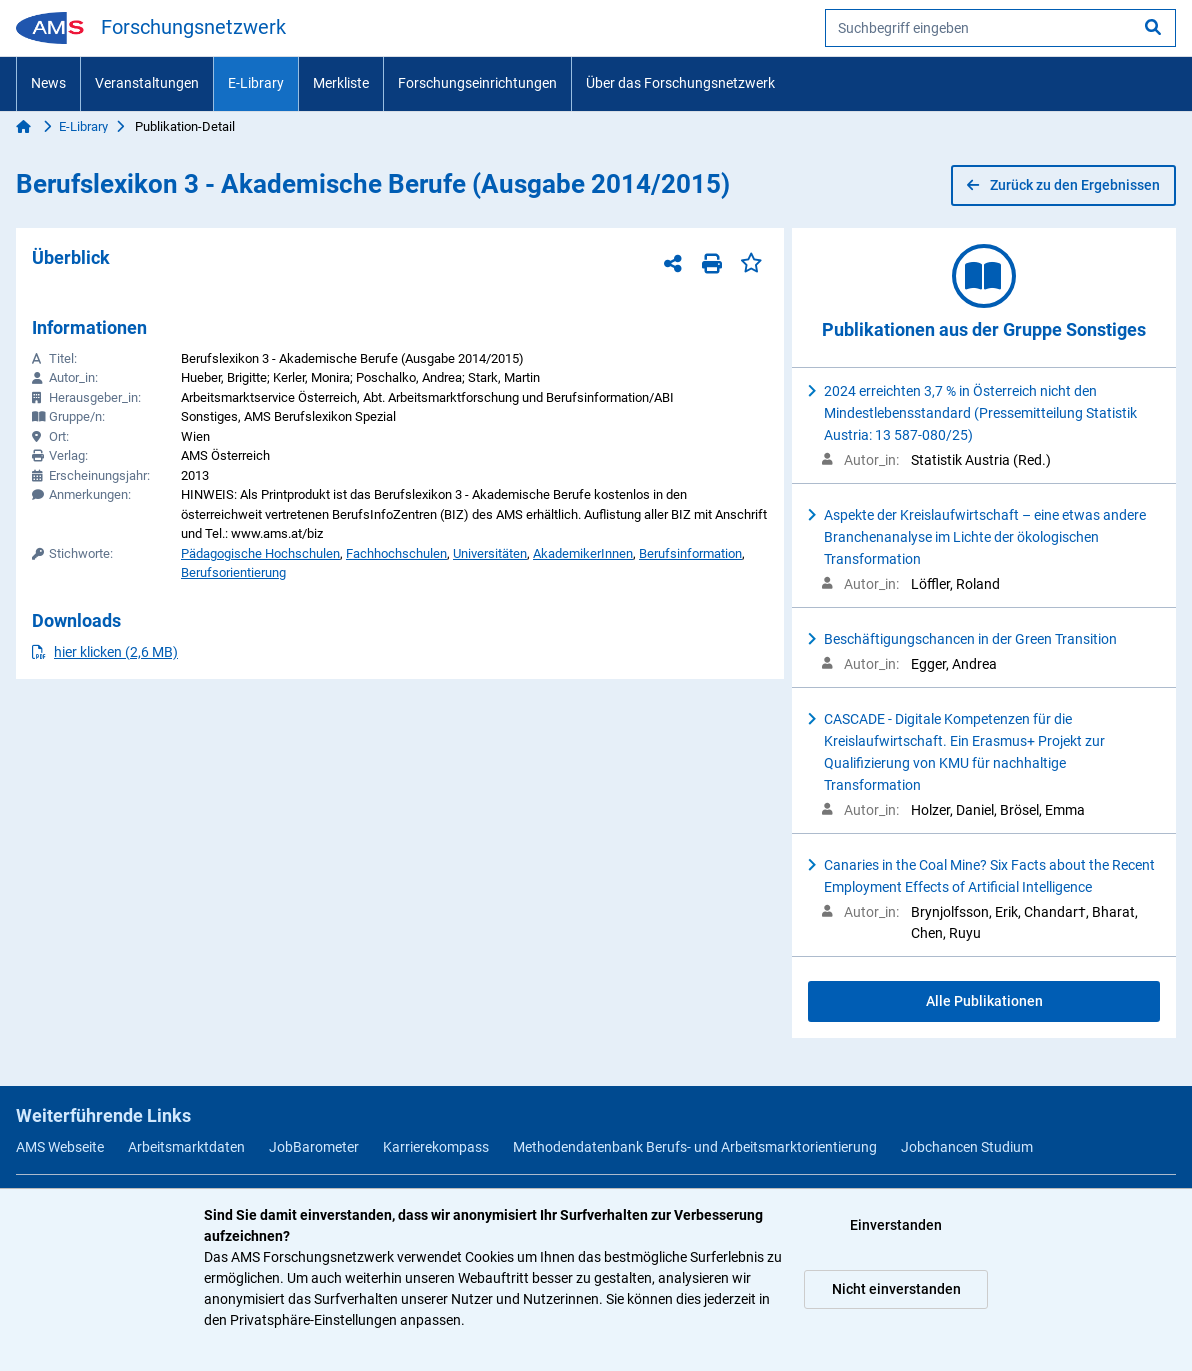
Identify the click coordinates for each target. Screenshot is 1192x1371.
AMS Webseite (60, 1147)
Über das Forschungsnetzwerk (680, 83)
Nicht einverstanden (896, 1289)
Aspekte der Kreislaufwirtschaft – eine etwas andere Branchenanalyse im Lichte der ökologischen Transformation (985, 537)
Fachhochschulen (396, 553)
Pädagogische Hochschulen (260, 553)
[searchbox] (1000, 28)
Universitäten (490, 553)
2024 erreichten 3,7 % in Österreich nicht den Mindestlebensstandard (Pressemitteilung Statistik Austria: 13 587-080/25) (980, 413)
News (48, 83)
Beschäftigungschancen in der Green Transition (970, 639)
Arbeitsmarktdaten (186, 1147)
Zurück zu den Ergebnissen (1063, 185)
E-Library (256, 83)
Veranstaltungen (147, 83)
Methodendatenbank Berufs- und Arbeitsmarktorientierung (695, 1147)
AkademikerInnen (583, 553)
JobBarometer (314, 1147)
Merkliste (341, 83)
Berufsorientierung (233, 572)
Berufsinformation (690, 553)
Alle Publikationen (984, 1001)
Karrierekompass (436, 1147)
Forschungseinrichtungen (477, 83)
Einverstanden (896, 1225)
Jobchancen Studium (967, 1147)
